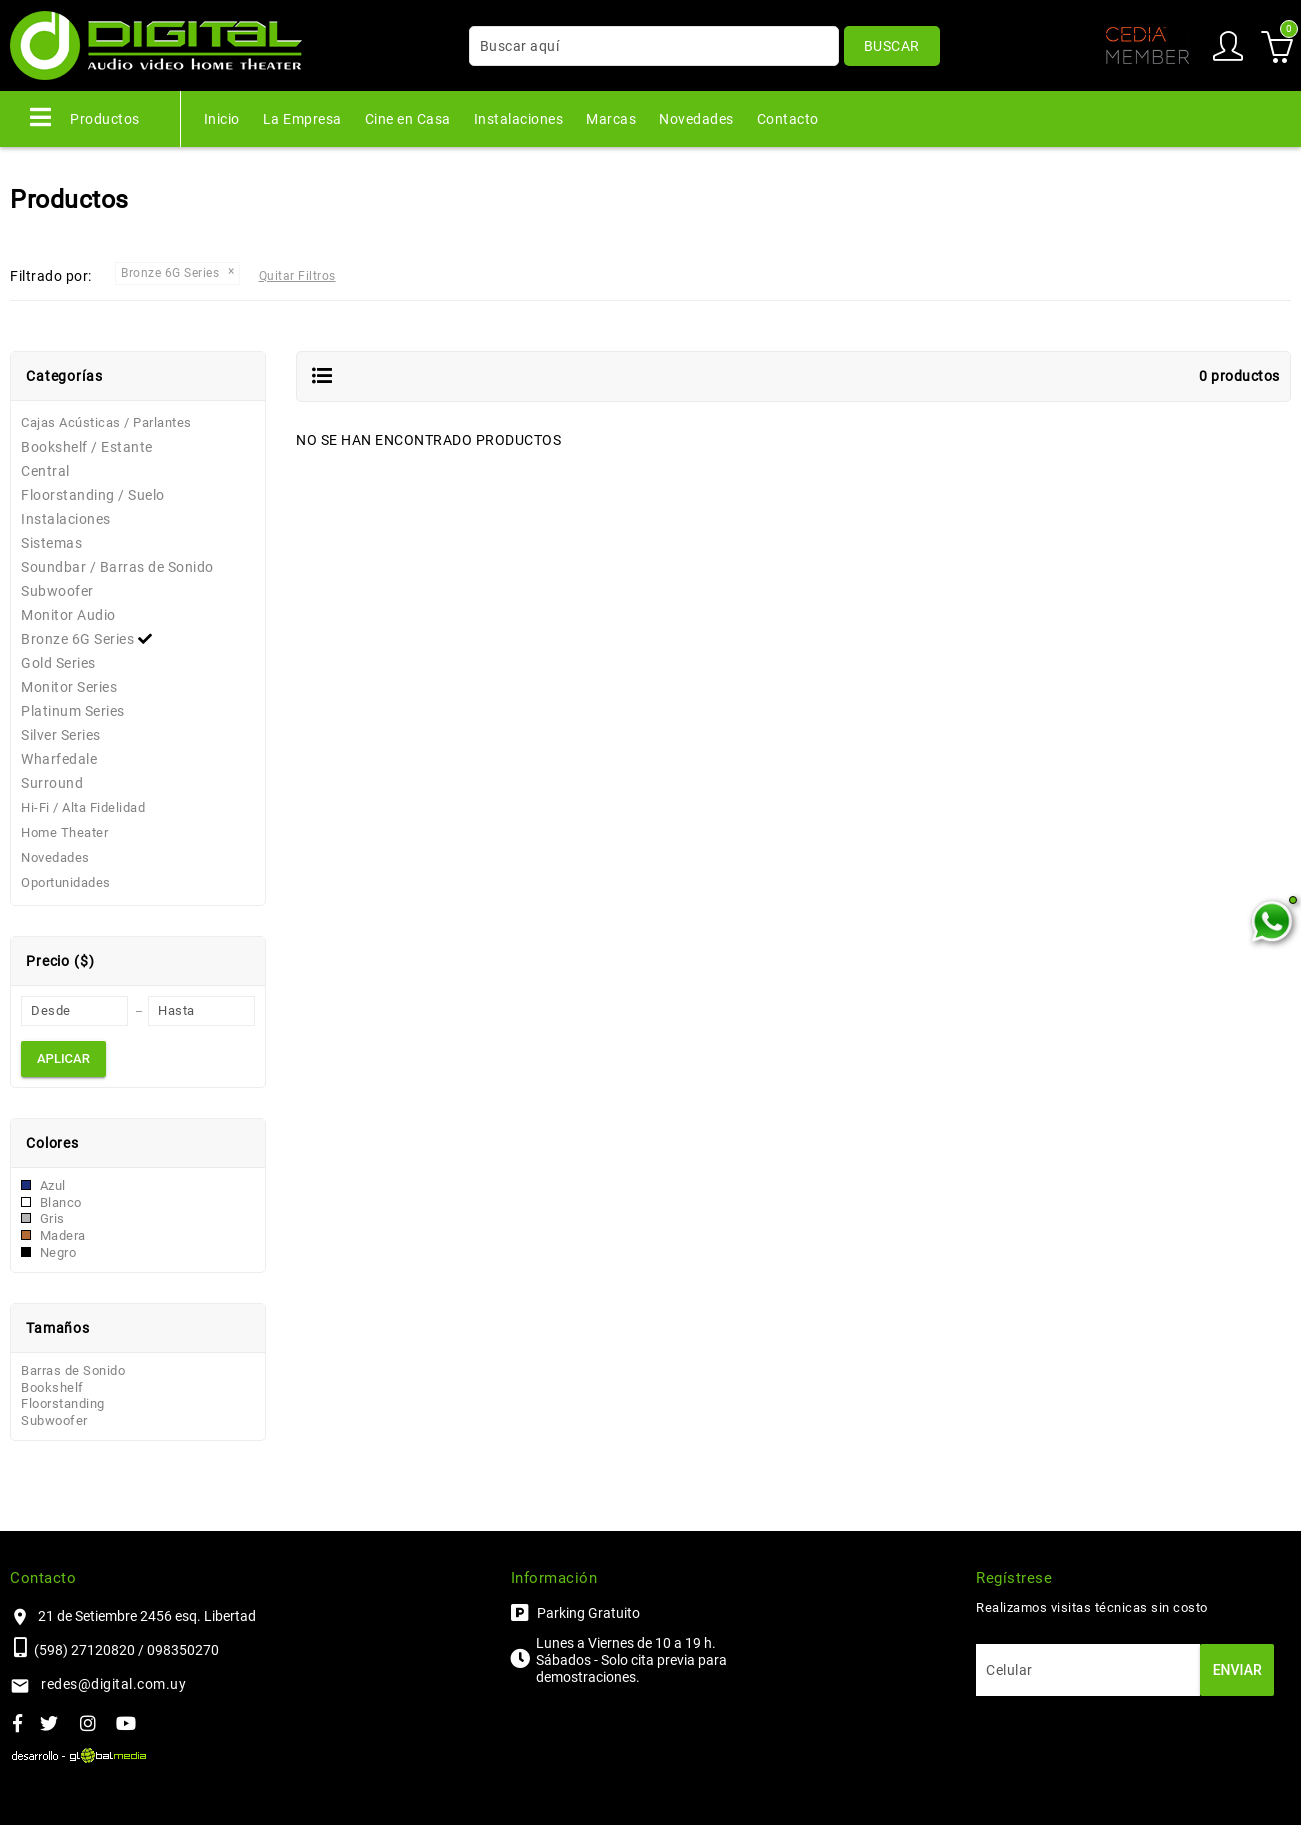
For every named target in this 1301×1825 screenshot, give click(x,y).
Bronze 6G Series (89, 639)
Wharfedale (59, 759)
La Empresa (302, 119)
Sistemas (51, 543)
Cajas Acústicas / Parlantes (106, 422)
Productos (85, 117)
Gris (43, 1218)
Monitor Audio (68, 615)
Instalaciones (519, 119)
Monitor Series (69, 687)
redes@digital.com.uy (113, 1684)
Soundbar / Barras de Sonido (117, 567)
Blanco (51, 1202)
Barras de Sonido (73, 1370)
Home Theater (64, 832)
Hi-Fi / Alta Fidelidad (83, 807)
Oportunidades (66, 882)
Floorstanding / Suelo (93, 495)
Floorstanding (63, 1403)
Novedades (696, 119)
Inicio (222, 119)
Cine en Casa (408, 119)
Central (45, 471)
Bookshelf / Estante (87, 447)
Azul (43, 1185)
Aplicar (63, 1058)
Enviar (1237, 1670)
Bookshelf (52, 1387)
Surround (52, 783)
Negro (48, 1252)
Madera (53, 1235)
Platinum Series (73, 711)
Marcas (611, 119)
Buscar (892, 46)
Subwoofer (57, 591)
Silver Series (61, 735)
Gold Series (58, 663)
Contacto (788, 119)
